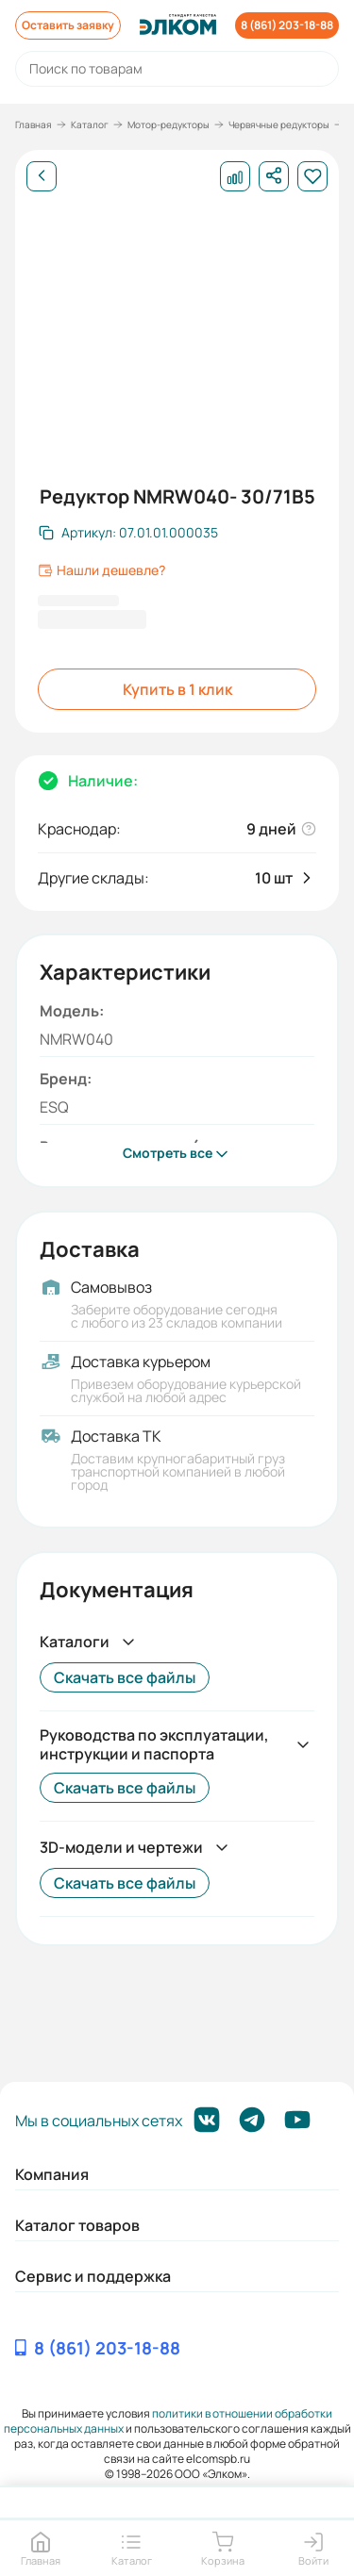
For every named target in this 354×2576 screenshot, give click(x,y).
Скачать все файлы (124, 1677)
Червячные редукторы (278, 124)
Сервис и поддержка (93, 2276)
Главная (33, 124)
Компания (52, 2174)
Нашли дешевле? (101, 570)
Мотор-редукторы (168, 124)
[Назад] (41, 176)
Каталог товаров (77, 2225)
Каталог (90, 124)
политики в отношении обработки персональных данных (168, 2420)
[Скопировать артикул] (128, 532)
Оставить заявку (68, 25)
